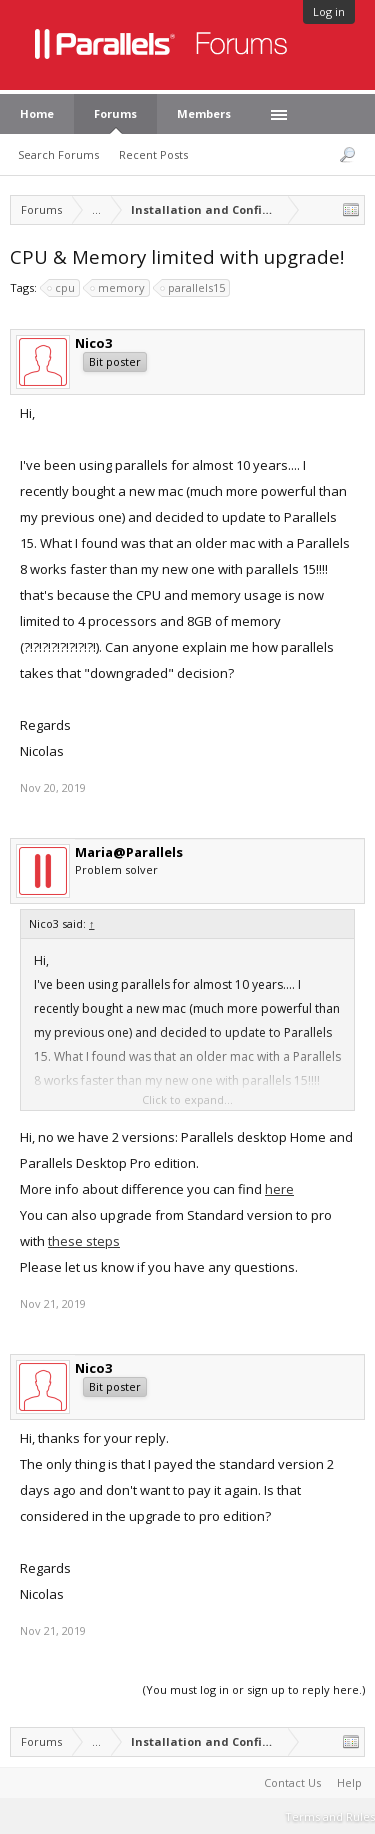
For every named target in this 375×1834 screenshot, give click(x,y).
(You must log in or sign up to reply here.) (254, 1689)
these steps (84, 1241)
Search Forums (58, 154)
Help (349, 1782)
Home (37, 113)
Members (204, 113)
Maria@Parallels (129, 852)
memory (118, 288)
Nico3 (93, 343)
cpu (62, 288)
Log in (329, 11)
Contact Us (292, 1782)
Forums (115, 113)
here (279, 1189)
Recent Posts (153, 154)
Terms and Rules (330, 1816)
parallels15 (193, 288)
